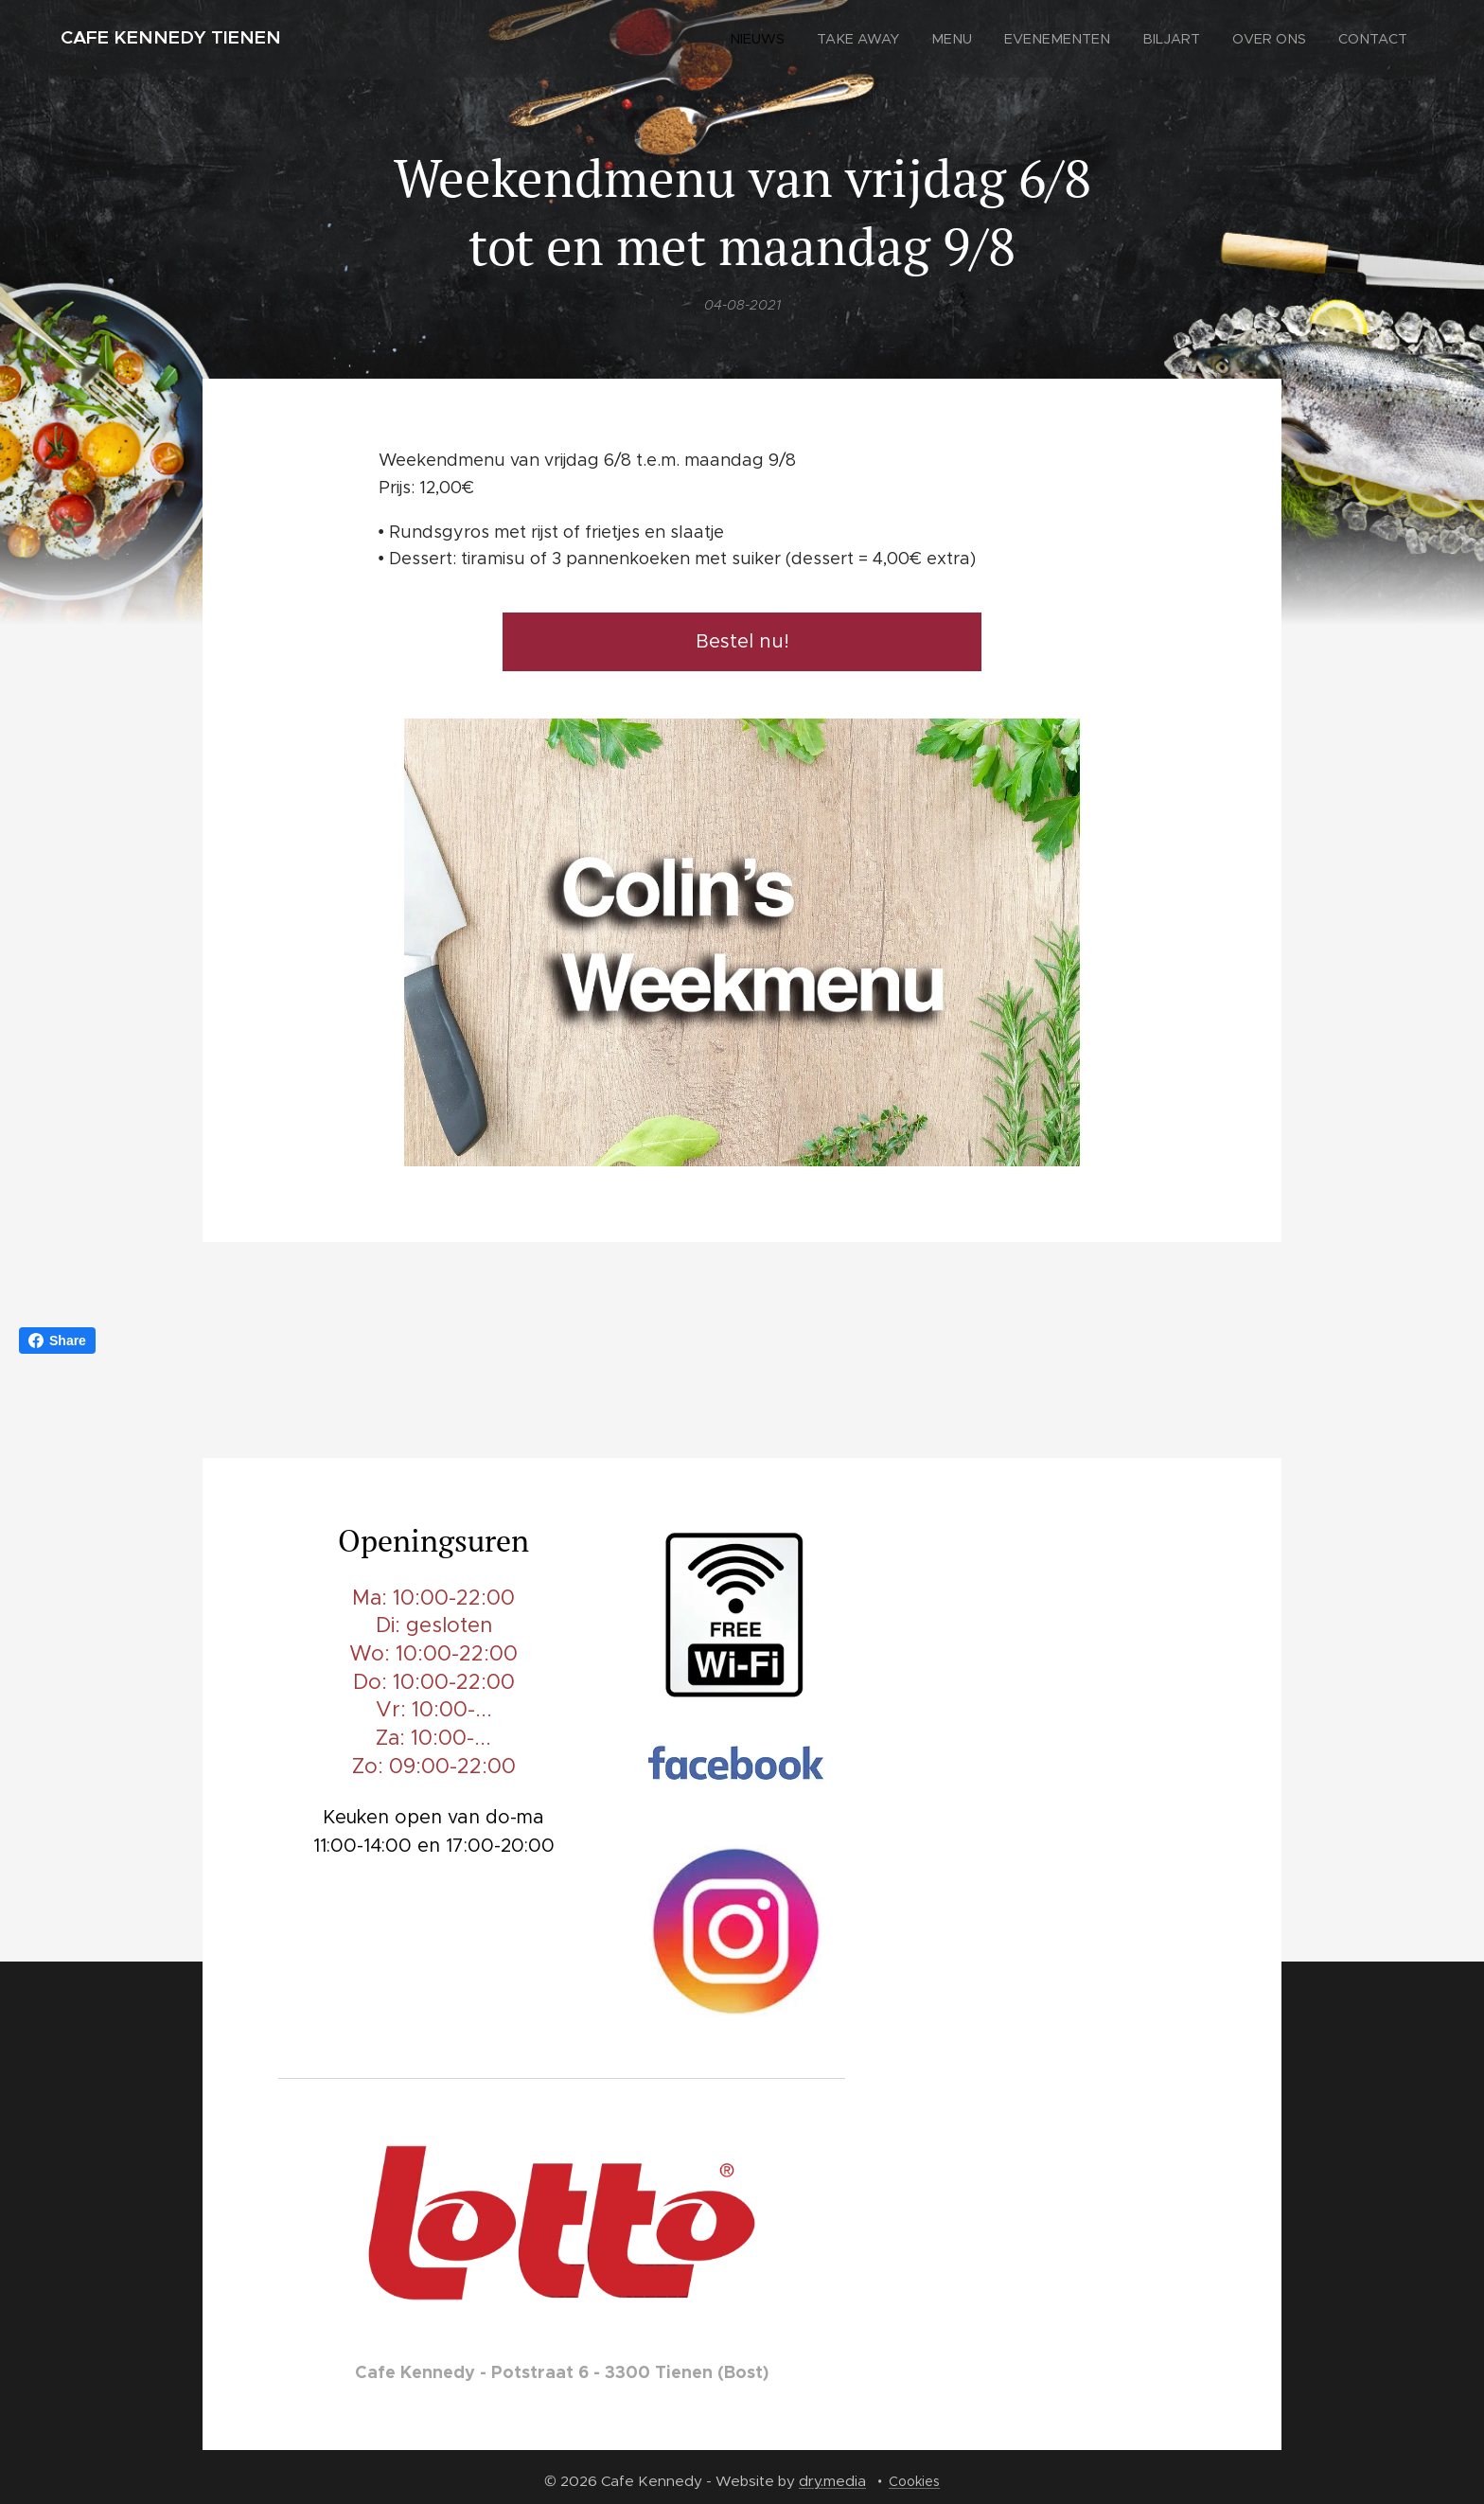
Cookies (914, 2481)
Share (57, 1340)
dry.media (832, 2481)
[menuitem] (781, 38)
